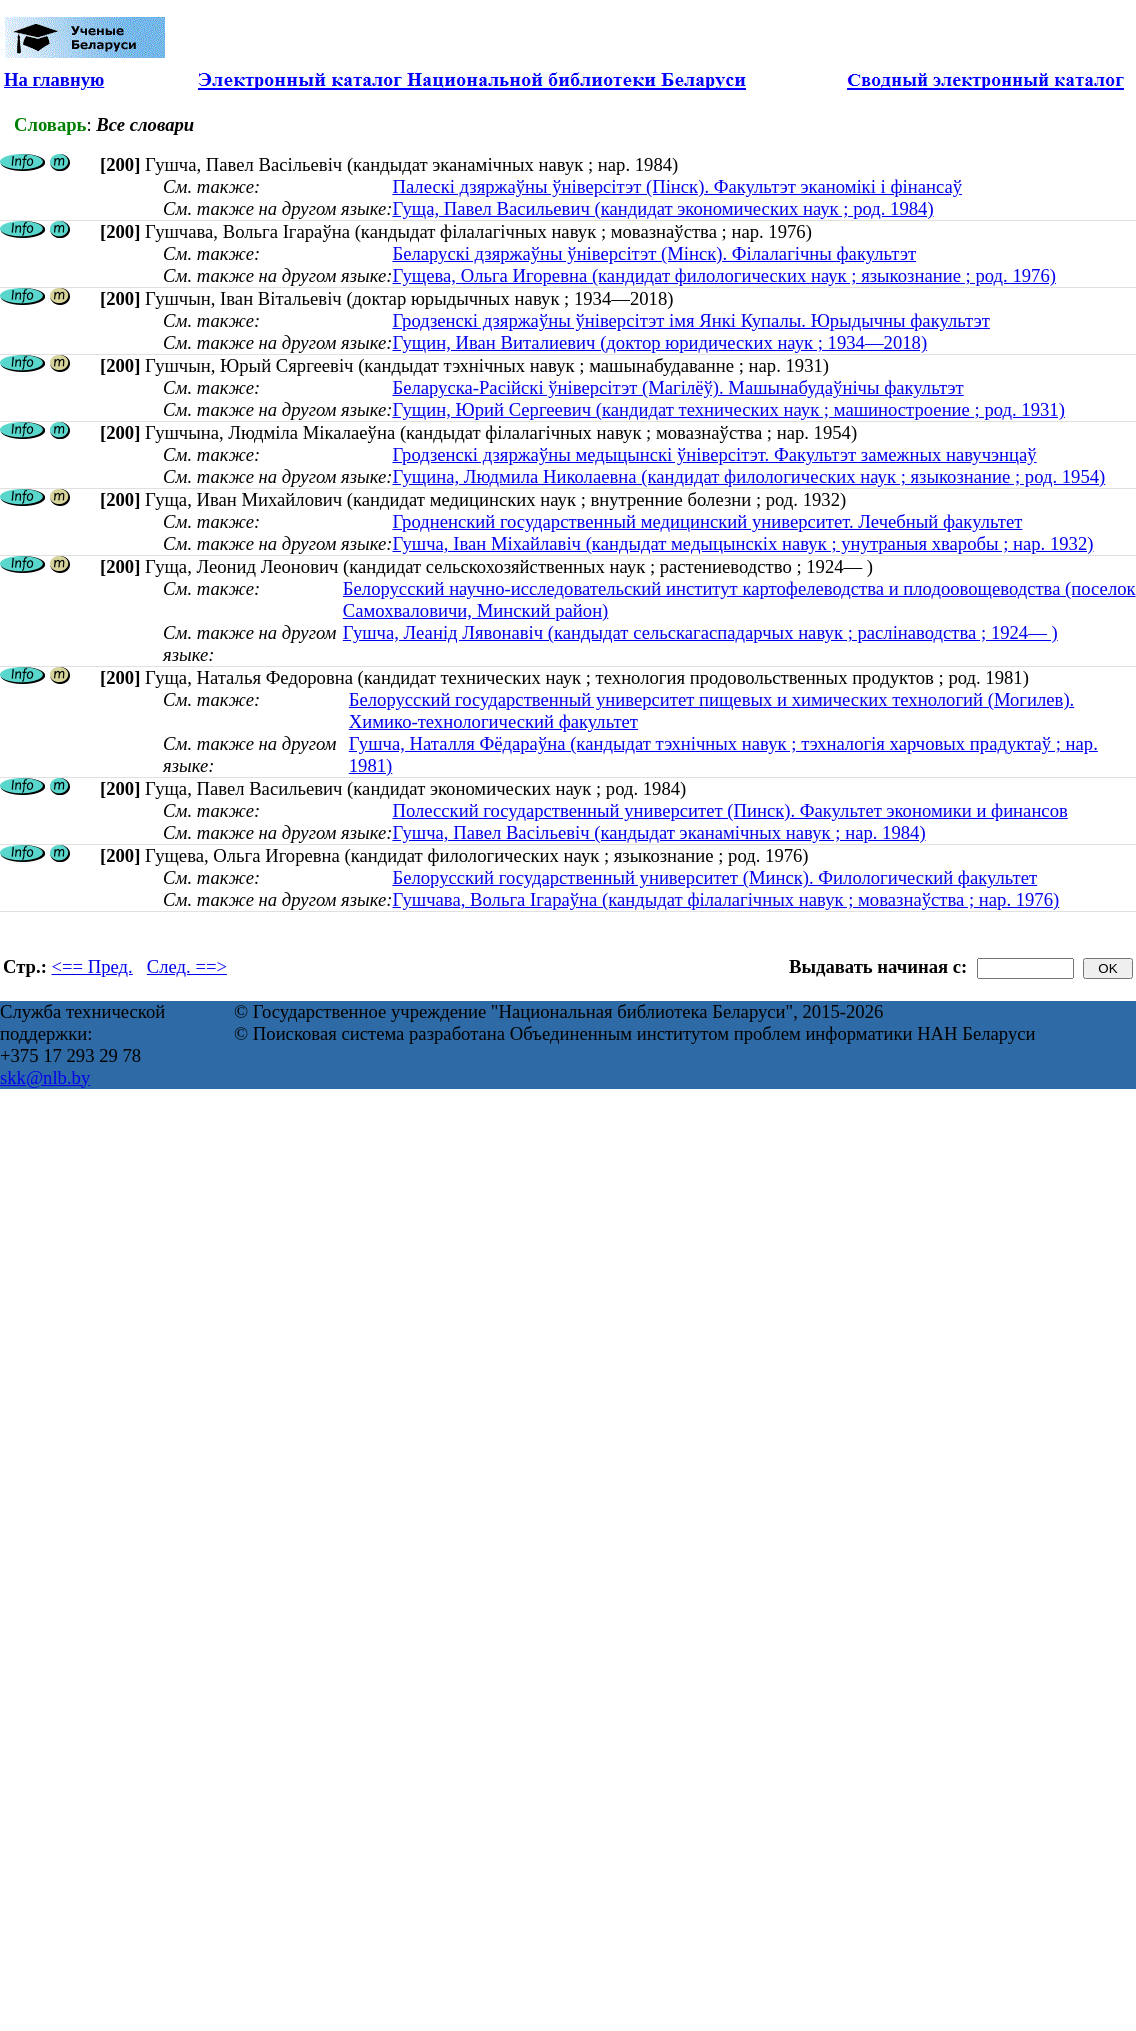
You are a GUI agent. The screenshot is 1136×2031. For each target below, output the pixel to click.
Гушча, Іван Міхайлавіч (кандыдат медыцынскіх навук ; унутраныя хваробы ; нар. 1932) (742, 543)
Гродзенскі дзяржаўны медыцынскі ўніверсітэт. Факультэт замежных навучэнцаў (714, 454)
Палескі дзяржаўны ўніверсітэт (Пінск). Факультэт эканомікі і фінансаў (677, 186)
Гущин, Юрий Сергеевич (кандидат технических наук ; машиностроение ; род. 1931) (728, 409)
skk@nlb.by (45, 1077)
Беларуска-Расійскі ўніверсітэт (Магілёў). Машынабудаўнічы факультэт (677, 387)
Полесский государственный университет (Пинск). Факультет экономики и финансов (729, 810)
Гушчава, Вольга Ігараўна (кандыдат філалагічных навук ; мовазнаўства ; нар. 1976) (725, 899)
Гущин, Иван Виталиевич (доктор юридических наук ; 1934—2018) (659, 342)
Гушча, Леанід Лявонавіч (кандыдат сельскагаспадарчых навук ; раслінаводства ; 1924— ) (700, 632)
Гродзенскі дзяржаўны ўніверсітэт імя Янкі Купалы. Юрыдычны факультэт (690, 320)
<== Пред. (92, 966)
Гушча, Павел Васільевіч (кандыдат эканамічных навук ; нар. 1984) (658, 832)
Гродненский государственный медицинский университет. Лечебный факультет (707, 521)
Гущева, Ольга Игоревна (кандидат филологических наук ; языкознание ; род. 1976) (723, 275)
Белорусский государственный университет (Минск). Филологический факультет (714, 877)
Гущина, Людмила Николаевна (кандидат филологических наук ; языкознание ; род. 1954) (748, 476)
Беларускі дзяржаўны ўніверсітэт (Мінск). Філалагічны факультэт (654, 253)
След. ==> (187, 966)
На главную (54, 79)
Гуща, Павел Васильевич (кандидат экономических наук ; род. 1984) (662, 208)
